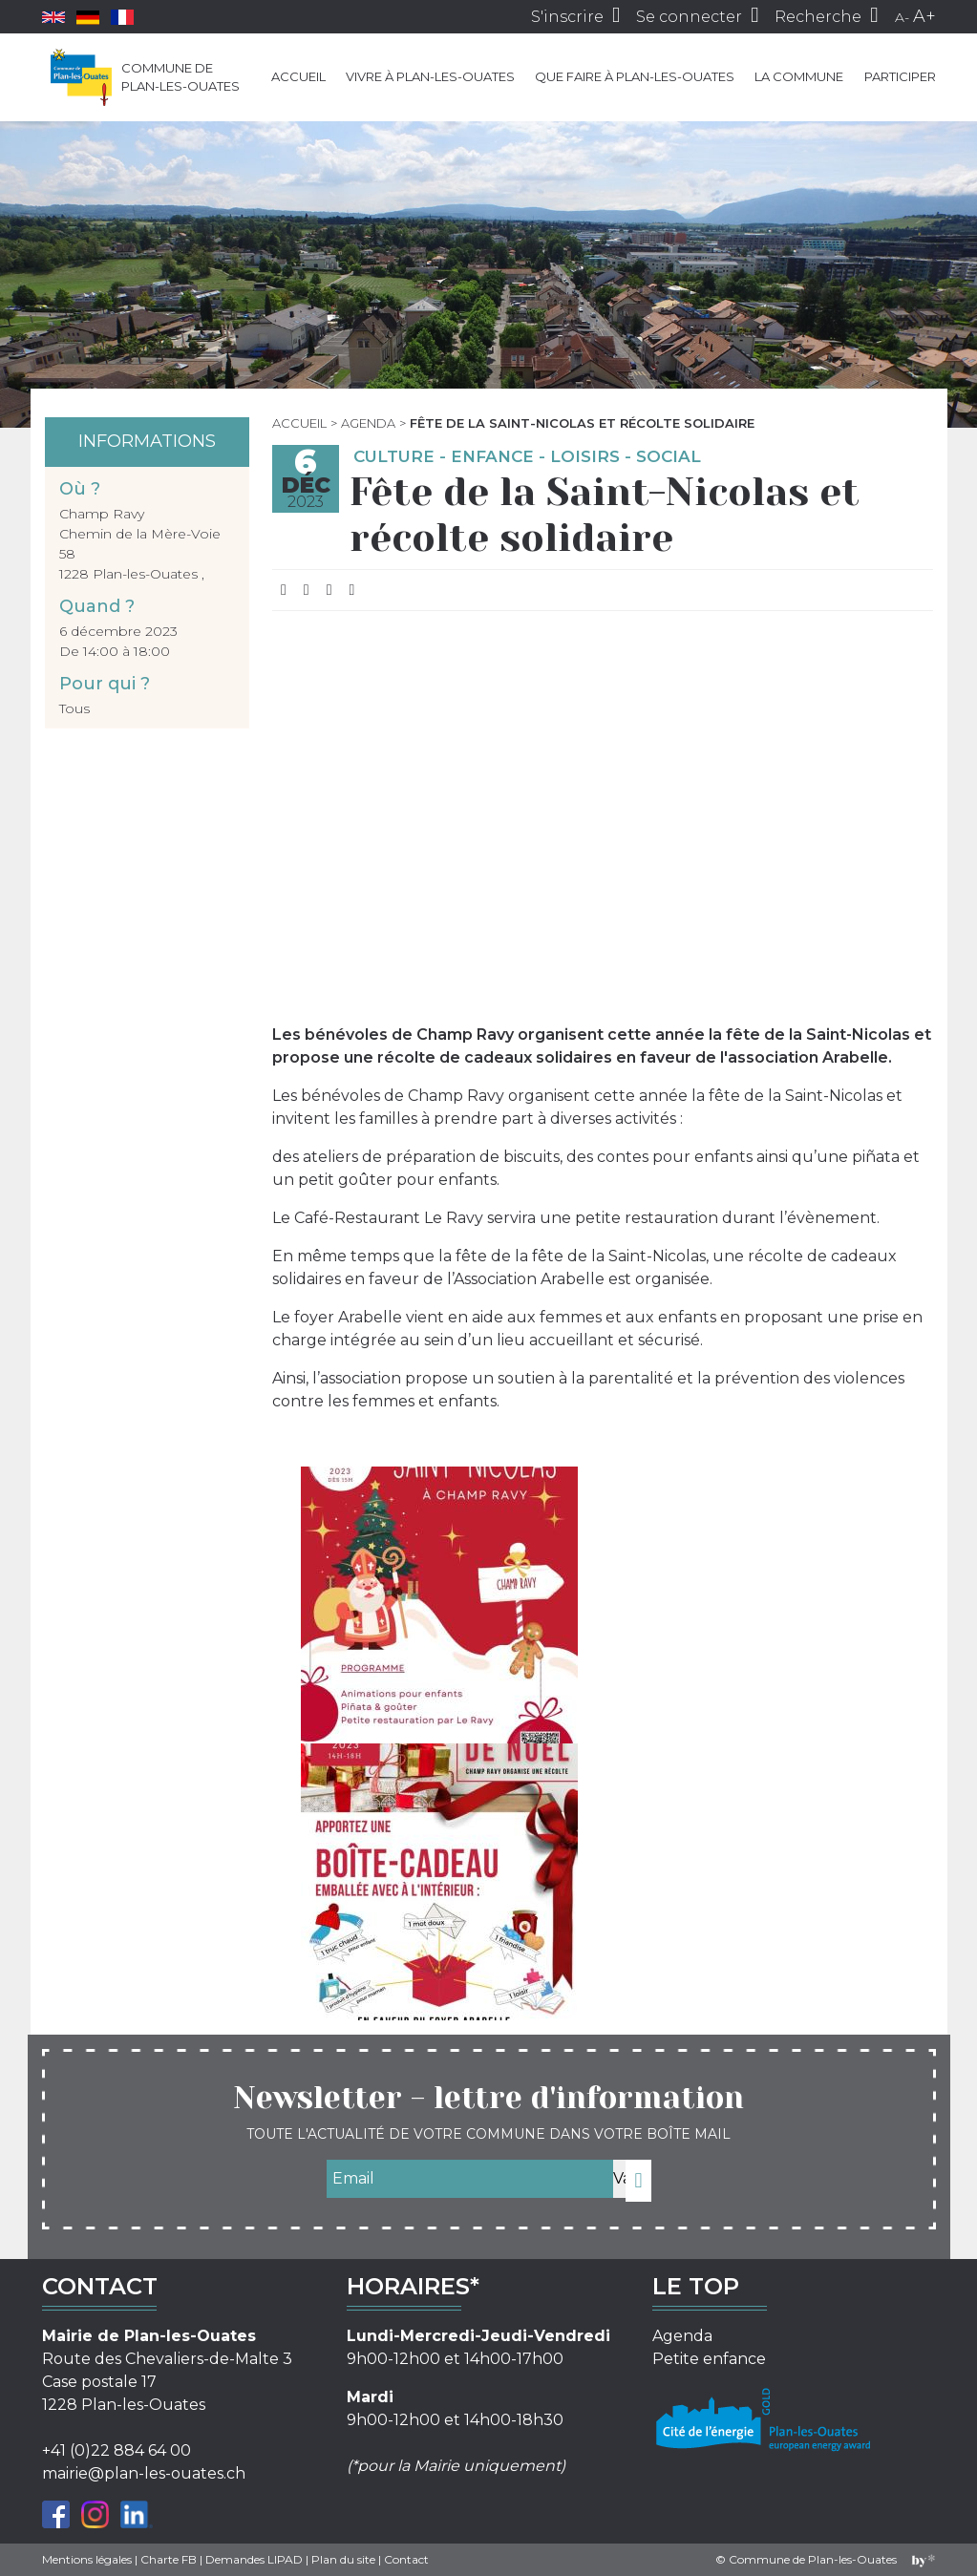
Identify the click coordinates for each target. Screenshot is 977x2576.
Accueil (298, 76)
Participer (900, 76)
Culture (394, 456)
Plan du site (343, 2559)
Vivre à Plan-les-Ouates (430, 76)
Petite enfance (709, 2359)
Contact (406, 2559)
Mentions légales (87, 2559)
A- (902, 17)
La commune (798, 76)
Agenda (368, 423)
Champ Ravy (101, 513)
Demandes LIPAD (254, 2559)
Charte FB (168, 2559)
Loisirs (585, 456)
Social (668, 456)
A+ (924, 16)
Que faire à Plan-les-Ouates (634, 76)
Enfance (492, 456)
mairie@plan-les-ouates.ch (143, 2473)
